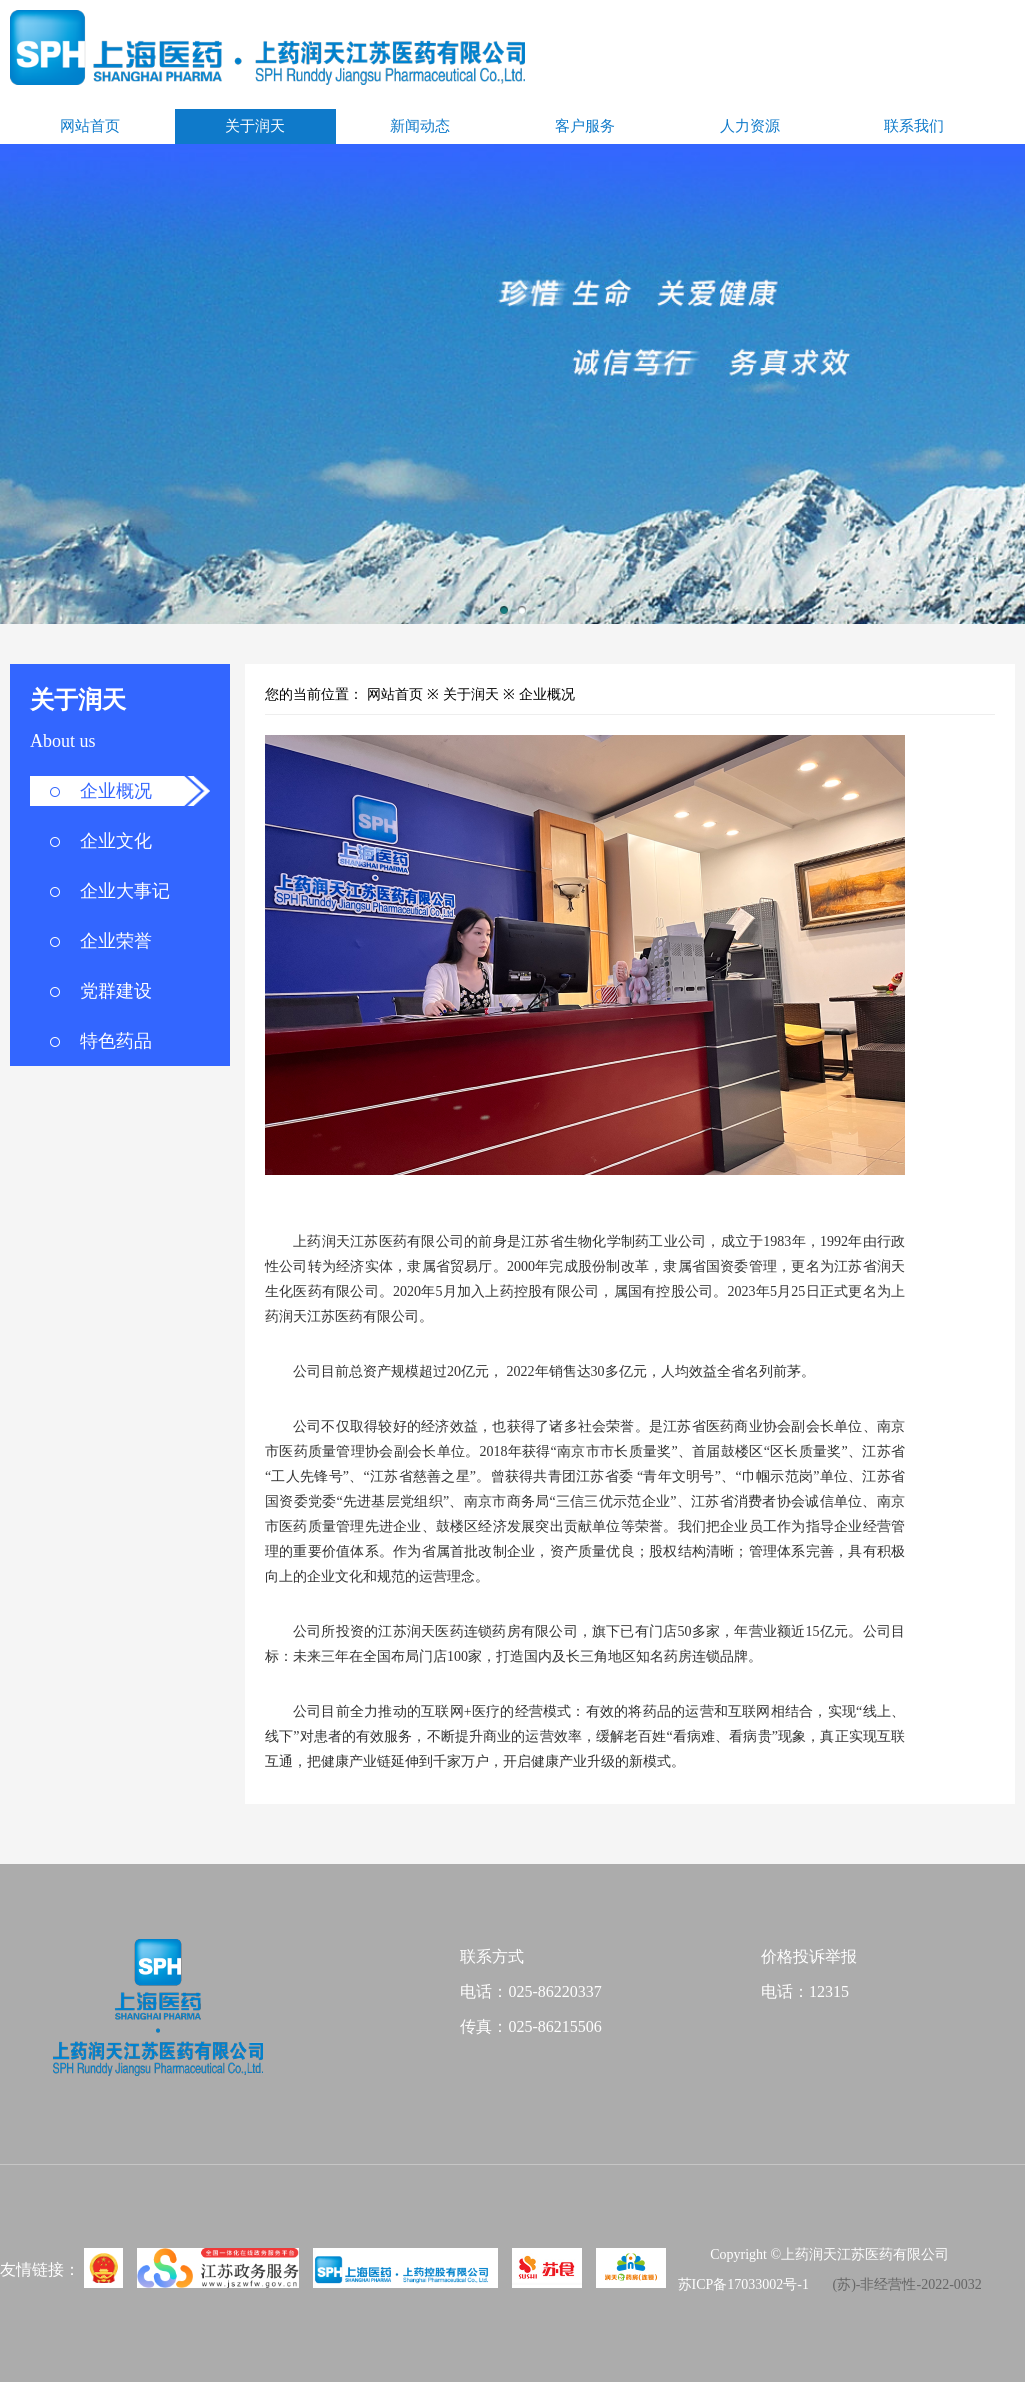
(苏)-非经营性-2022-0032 (906, 2284)
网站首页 (90, 126)
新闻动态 (420, 126)
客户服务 (585, 126)
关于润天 (255, 126)
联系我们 (914, 126)
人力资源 (750, 126)
